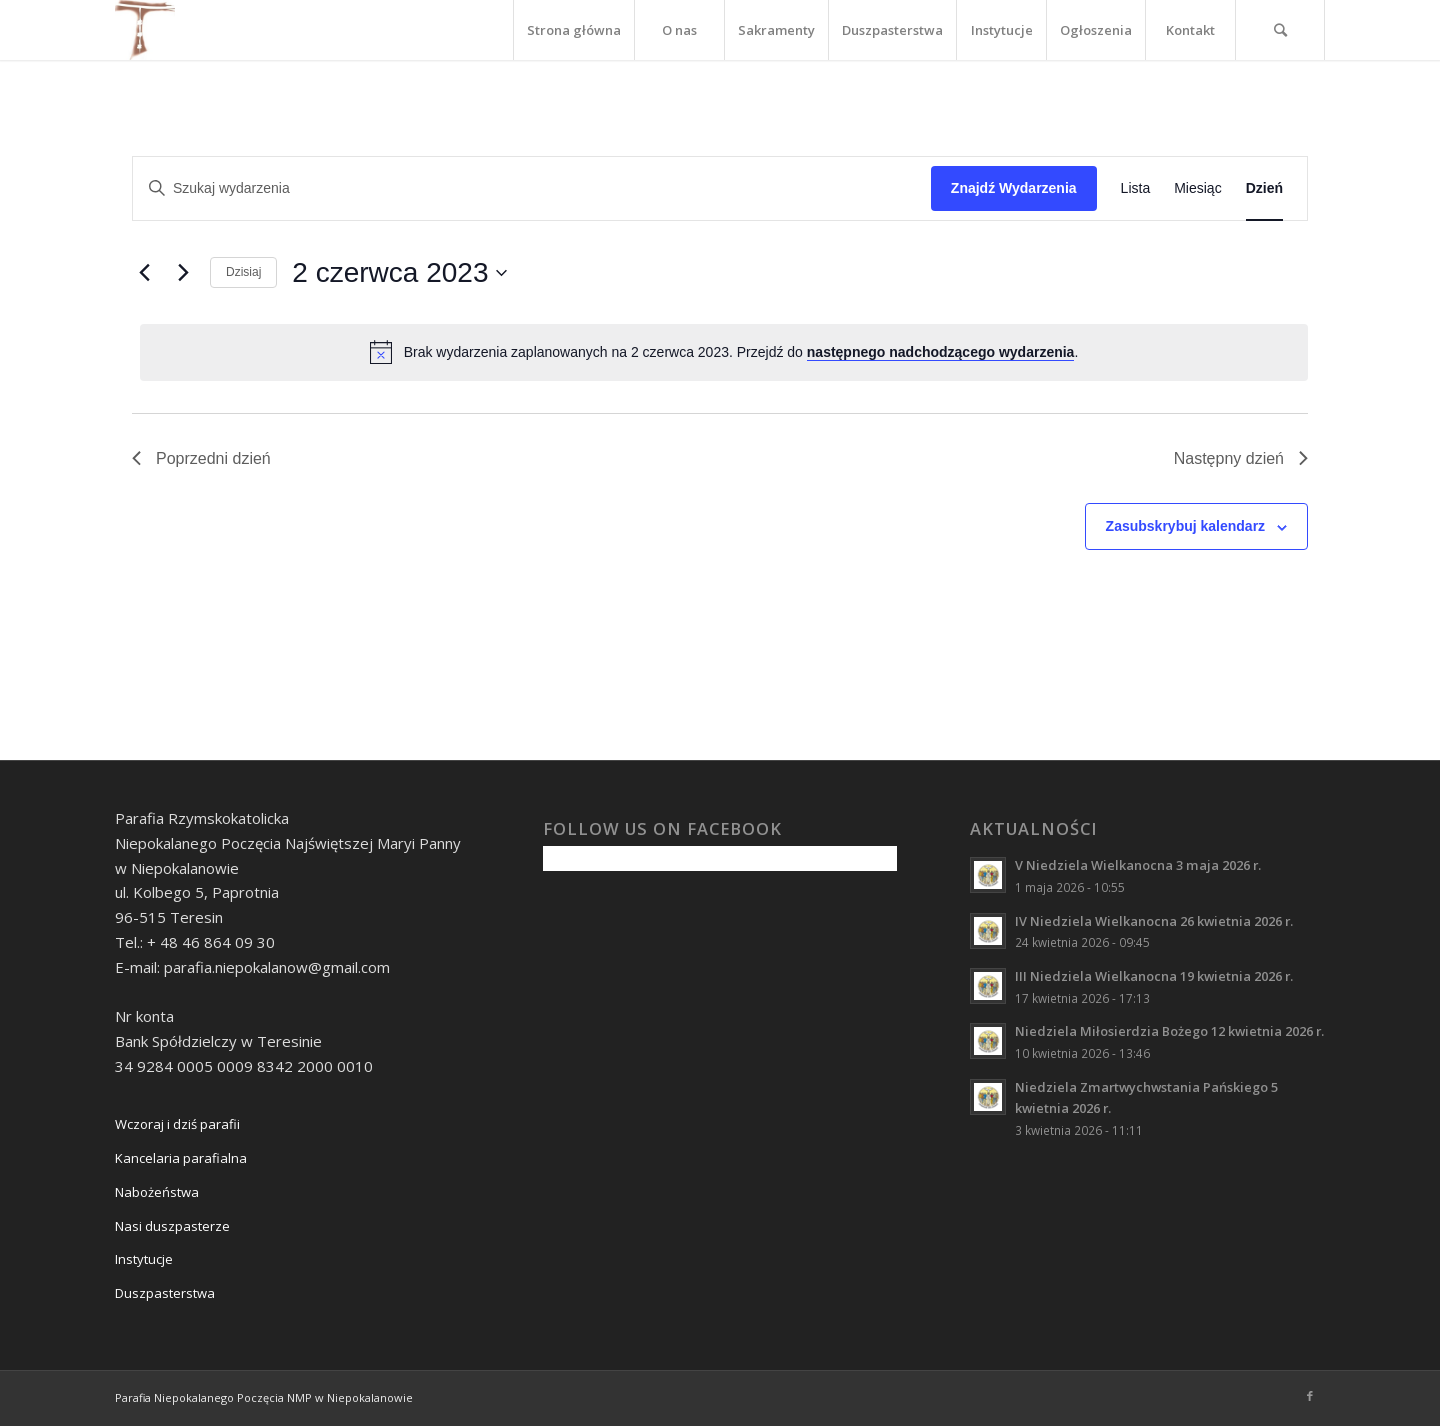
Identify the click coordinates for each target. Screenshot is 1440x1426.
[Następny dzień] (183, 273)
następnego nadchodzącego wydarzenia (941, 352)
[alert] (724, 352)
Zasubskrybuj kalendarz (1186, 526)
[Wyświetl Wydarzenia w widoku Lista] (1136, 188)
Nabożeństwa (157, 1192)
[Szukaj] (1280, 30)
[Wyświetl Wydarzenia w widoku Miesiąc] (1197, 188)
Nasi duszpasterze (172, 1226)
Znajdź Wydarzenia (1014, 188)
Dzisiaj (243, 272)
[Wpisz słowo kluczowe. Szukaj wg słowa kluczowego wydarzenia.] (532, 188)
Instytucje (144, 1259)
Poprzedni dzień (201, 458)
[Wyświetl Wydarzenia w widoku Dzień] (1264, 188)
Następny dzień (1241, 458)
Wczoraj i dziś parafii (177, 1124)
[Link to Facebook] (1310, 1396)
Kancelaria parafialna (181, 1158)
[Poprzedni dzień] (144, 273)
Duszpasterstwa (165, 1293)
